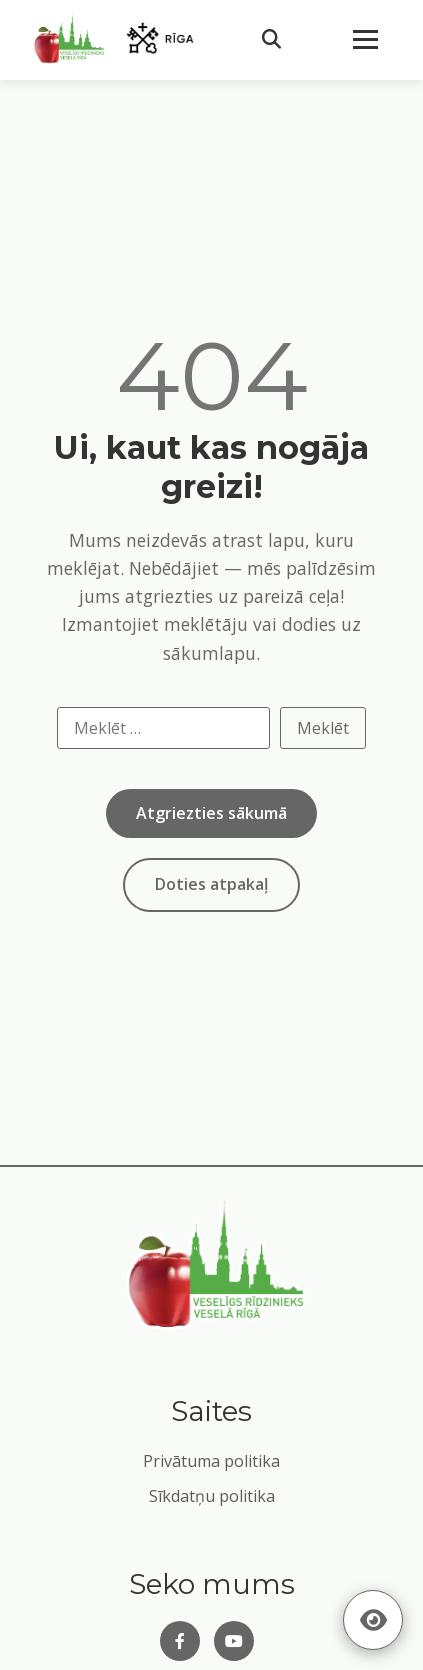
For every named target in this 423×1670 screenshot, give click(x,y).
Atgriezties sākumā (211, 813)
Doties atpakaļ (211, 884)
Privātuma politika (211, 1461)
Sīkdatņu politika (212, 1496)
